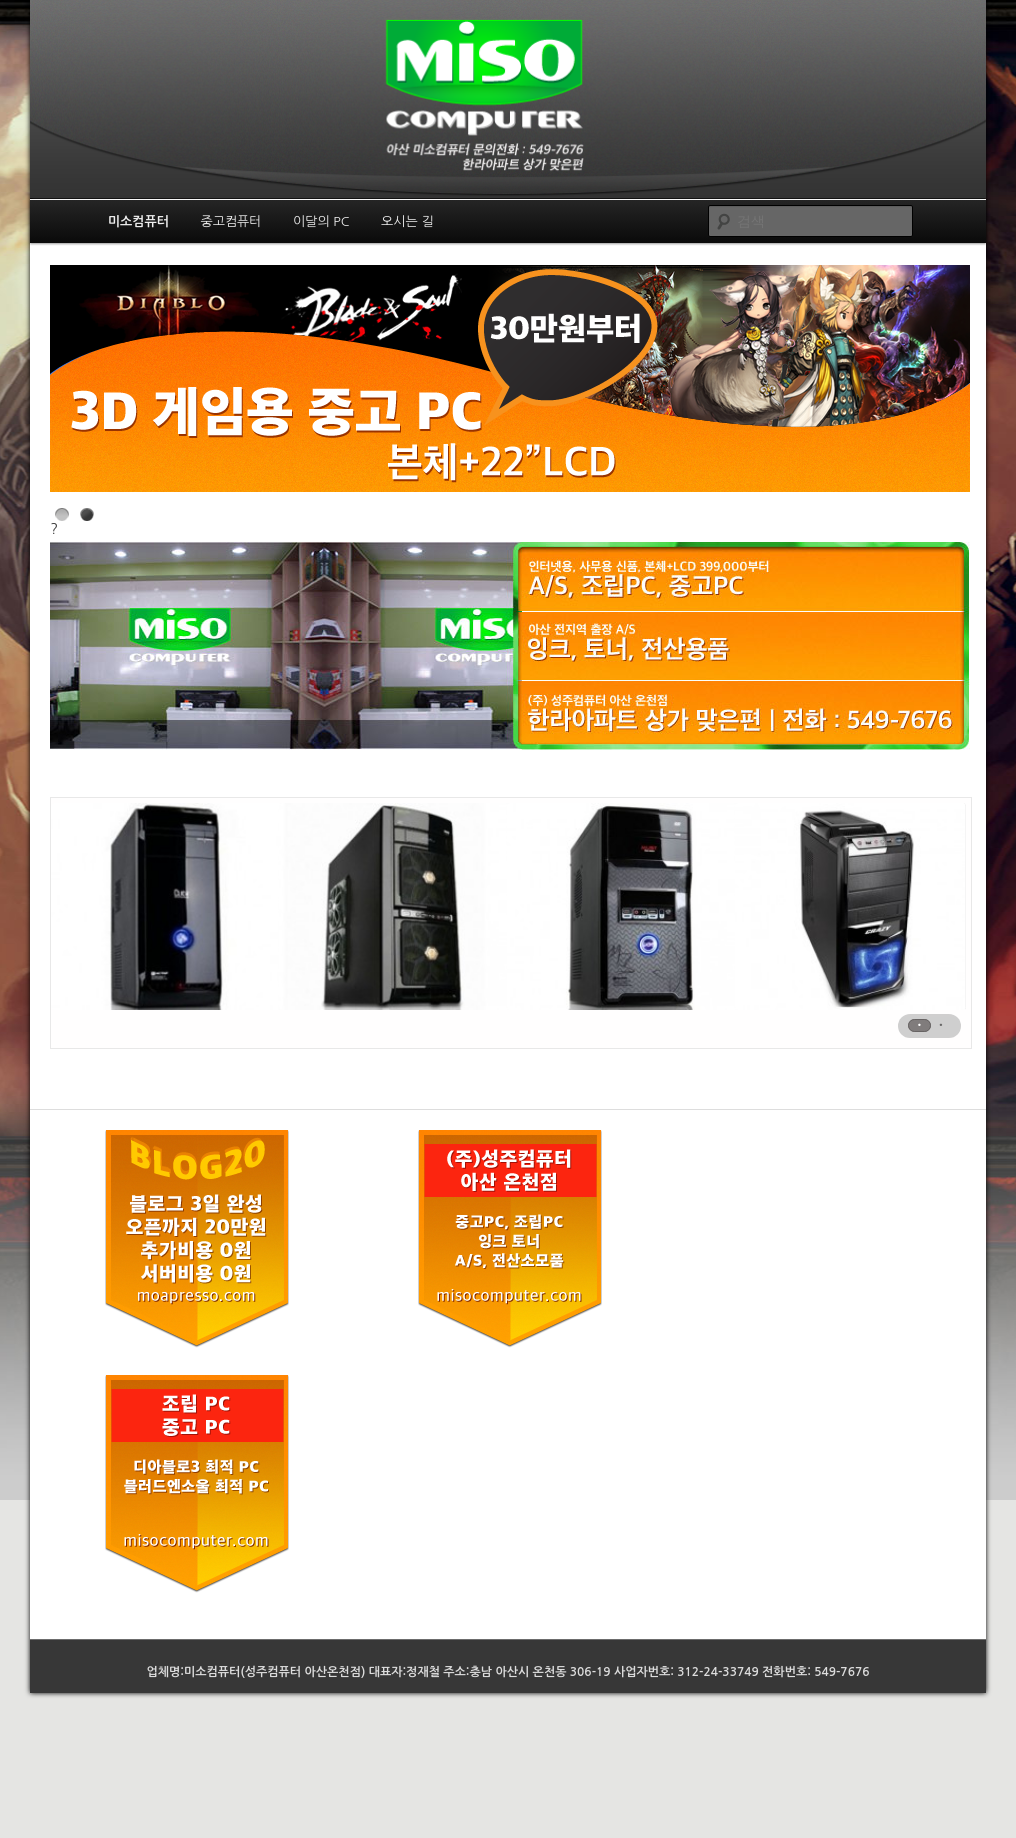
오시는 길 (407, 221)
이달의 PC (321, 221)
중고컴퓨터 (230, 221)
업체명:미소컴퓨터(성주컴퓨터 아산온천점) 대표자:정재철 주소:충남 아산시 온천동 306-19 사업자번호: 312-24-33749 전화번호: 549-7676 (508, 1672)
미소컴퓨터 (138, 221)
